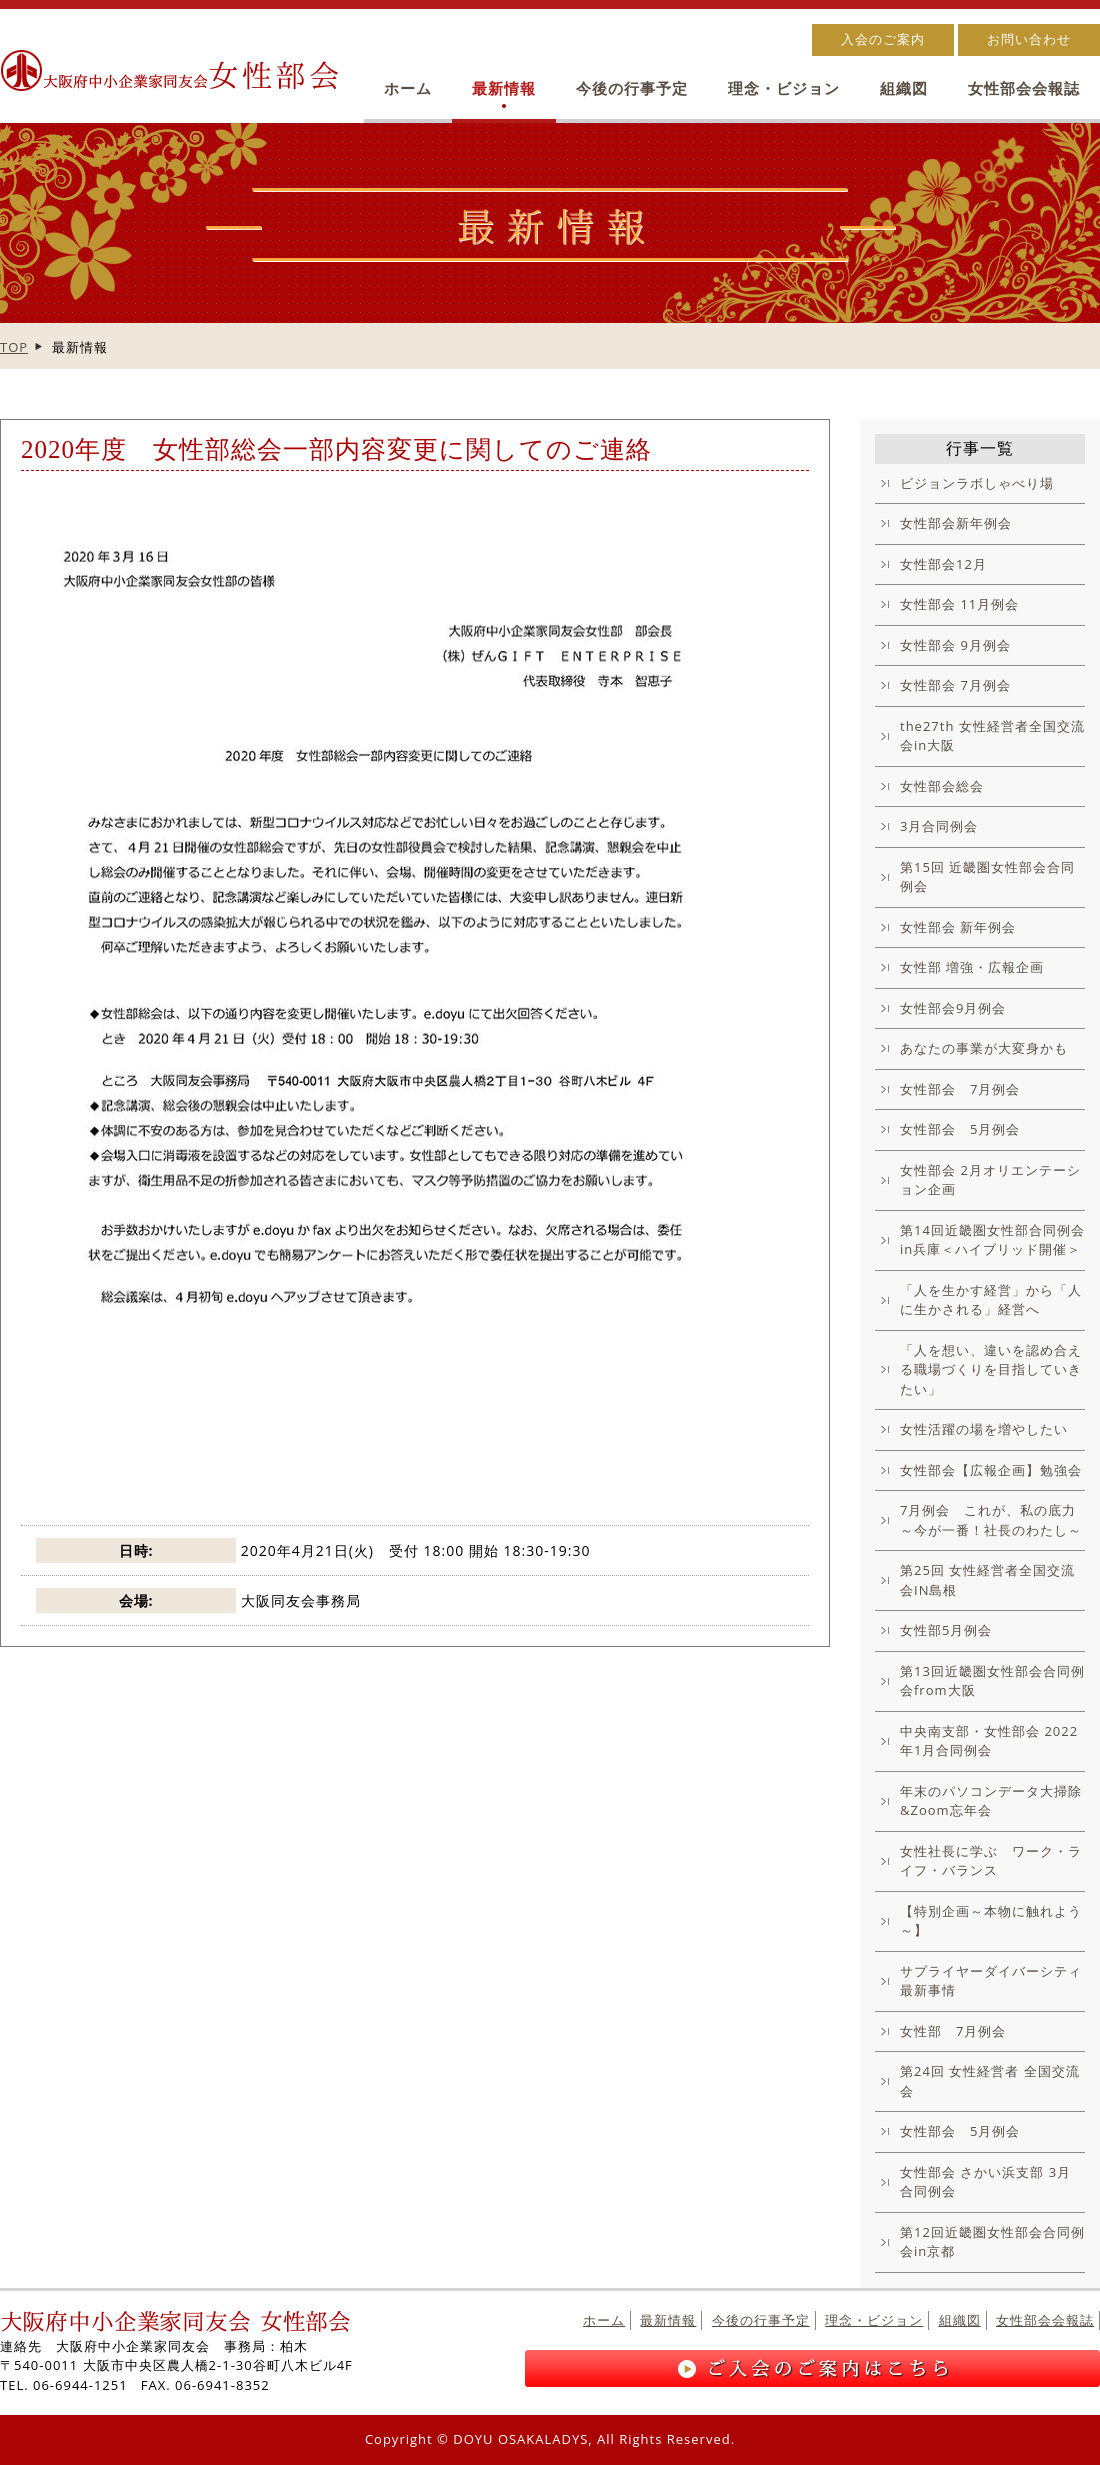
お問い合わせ (1029, 39)
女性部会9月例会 (953, 1008)
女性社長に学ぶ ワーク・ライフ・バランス (991, 1861)
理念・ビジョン (784, 88)
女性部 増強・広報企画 (972, 967)
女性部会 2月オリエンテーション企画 (990, 1180)
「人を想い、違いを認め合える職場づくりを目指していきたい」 (991, 1369)
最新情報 (504, 88)
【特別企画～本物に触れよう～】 (991, 1921)
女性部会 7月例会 (955, 685)
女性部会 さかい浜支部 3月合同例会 (985, 2182)
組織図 (904, 88)
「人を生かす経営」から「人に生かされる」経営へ (991, 1300)
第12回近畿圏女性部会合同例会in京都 (992, 2242)
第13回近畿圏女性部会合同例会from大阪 (992, 1681)
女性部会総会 (942, 786)
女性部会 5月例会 (960, 1129)
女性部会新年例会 (956, 523)
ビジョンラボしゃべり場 (977, 483)
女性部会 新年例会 (958, 927)
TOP (14, 347)
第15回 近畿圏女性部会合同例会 (987, 877)
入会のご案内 (883, 39)
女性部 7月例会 (953, 2031)
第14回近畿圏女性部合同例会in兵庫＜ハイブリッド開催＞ (992, 1240)
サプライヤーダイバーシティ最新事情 (991, 1981)
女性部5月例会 (946, 1630)
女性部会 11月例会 (959, 604)
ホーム (408, 88)
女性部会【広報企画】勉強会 (991, 1470)
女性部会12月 (943, 564)
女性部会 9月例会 (955, 645)
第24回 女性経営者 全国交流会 (990, 2081)
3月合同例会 (939, 826)
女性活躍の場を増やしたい (984, 1429)
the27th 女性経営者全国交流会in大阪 (992, 736)
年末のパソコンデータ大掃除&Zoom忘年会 (991, 1801)
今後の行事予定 (632, 88)
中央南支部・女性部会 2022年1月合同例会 (989, 1741)
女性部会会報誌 (1024, 88)
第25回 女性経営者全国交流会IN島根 (987, 1580)
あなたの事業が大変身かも (984, 1048)
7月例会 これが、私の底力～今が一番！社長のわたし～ (991, 1520)
